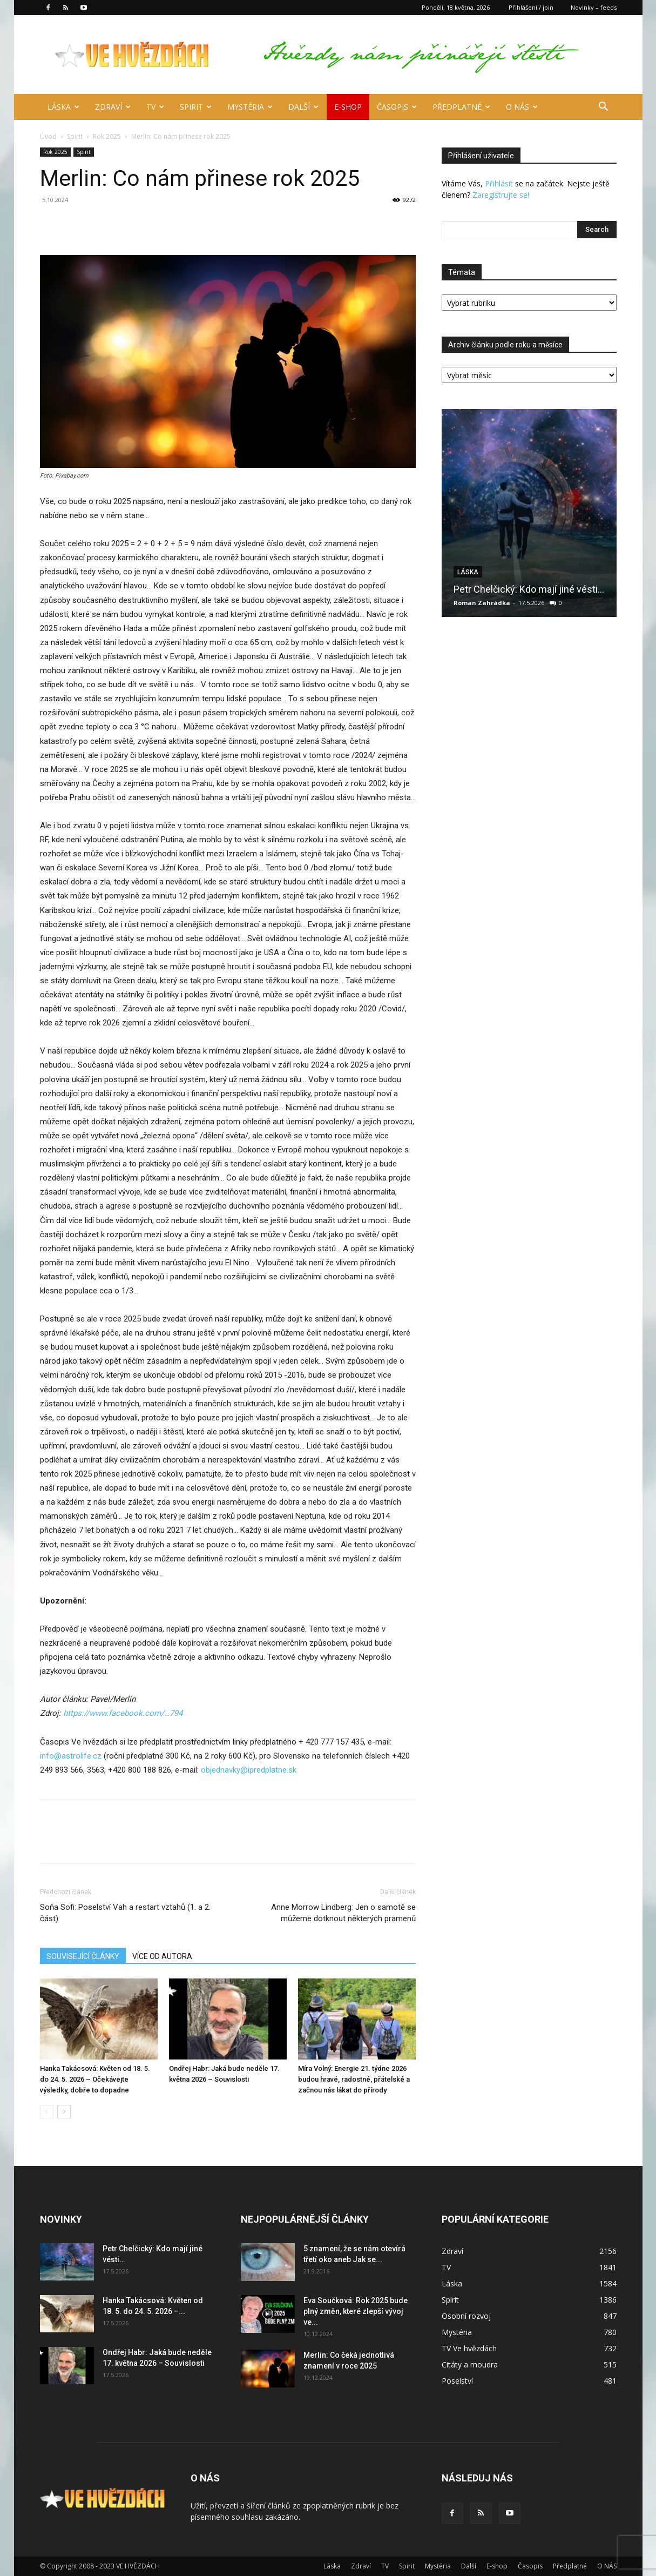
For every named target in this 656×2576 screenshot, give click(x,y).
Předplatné (461, 107)
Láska (63, 107)
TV (155, 107)
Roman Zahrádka (482, 603)
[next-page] (64, 2111)
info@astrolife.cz (71, 1756)
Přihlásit (499, 183)
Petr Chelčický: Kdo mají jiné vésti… (529, 589)
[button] (604, 108)
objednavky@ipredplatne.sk (248, 1770)
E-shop (348, 107)
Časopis (397, 107)
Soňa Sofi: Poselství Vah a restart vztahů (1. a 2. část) (125, 1912)
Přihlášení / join (531, 7)
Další (303, 107)
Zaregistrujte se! (500, 195)
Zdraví (113, 107)
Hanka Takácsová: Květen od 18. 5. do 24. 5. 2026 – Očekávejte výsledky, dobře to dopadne (95, 2079)
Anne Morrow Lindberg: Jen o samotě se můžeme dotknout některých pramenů (343, 1912)
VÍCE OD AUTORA (162, 1956)
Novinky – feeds (594, 7)
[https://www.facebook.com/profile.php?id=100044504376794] (122, 1713)
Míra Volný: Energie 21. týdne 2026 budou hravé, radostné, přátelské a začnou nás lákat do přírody (354, 2079)
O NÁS (522, 107)
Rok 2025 (107, 136)
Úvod (48, 136)
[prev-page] (46, 2111)
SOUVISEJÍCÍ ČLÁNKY (82, 1956)
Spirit (196, 107)
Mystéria (250, 107)
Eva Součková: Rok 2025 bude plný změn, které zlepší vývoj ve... (355, 2311)
